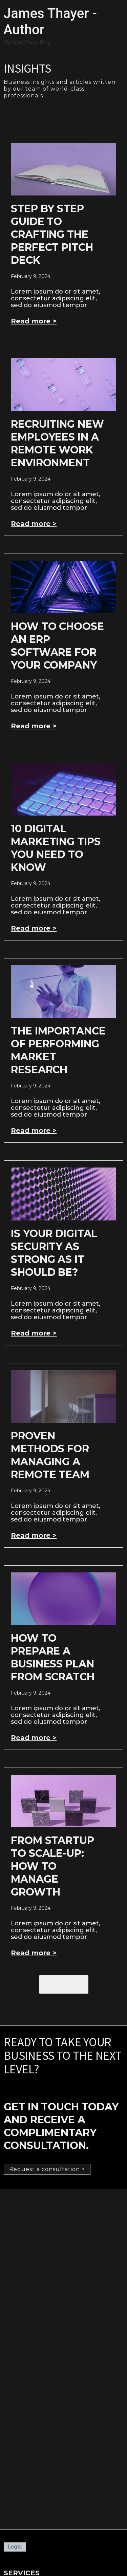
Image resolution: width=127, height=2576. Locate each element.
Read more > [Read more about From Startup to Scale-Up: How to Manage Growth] (34, 1953)
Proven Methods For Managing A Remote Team (50, 1455)
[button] (63, 1984)
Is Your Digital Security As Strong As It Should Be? (54, 1252)
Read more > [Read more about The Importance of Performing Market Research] (34, 1130)
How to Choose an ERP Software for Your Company (57, 645)
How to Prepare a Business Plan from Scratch (52, 1657)
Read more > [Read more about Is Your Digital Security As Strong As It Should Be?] (34, 1333)
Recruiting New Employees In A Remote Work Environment (57, 443)
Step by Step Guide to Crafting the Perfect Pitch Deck (52, 234)
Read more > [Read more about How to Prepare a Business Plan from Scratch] (34, 1738)
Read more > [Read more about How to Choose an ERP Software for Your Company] (34, 726)
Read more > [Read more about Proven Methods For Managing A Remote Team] (34, 1535)
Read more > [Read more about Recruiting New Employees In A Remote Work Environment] (34, 524)
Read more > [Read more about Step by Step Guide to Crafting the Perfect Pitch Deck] (34, 321)
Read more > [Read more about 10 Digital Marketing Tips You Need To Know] (34, 928)
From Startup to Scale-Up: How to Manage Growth (52, 1866)
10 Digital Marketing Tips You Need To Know (55, 848)
